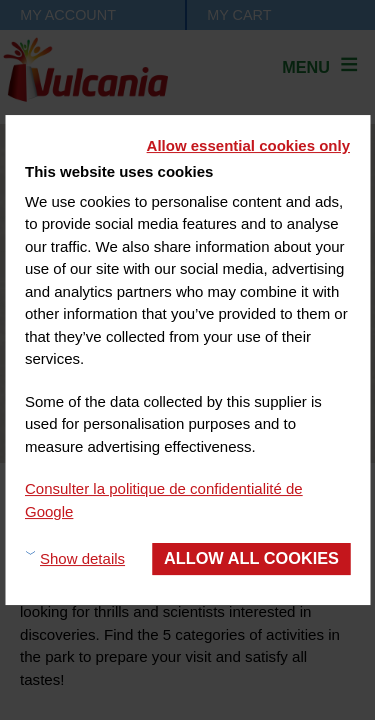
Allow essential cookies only (248, 145)
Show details (82, 558)
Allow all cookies (251, 558)
